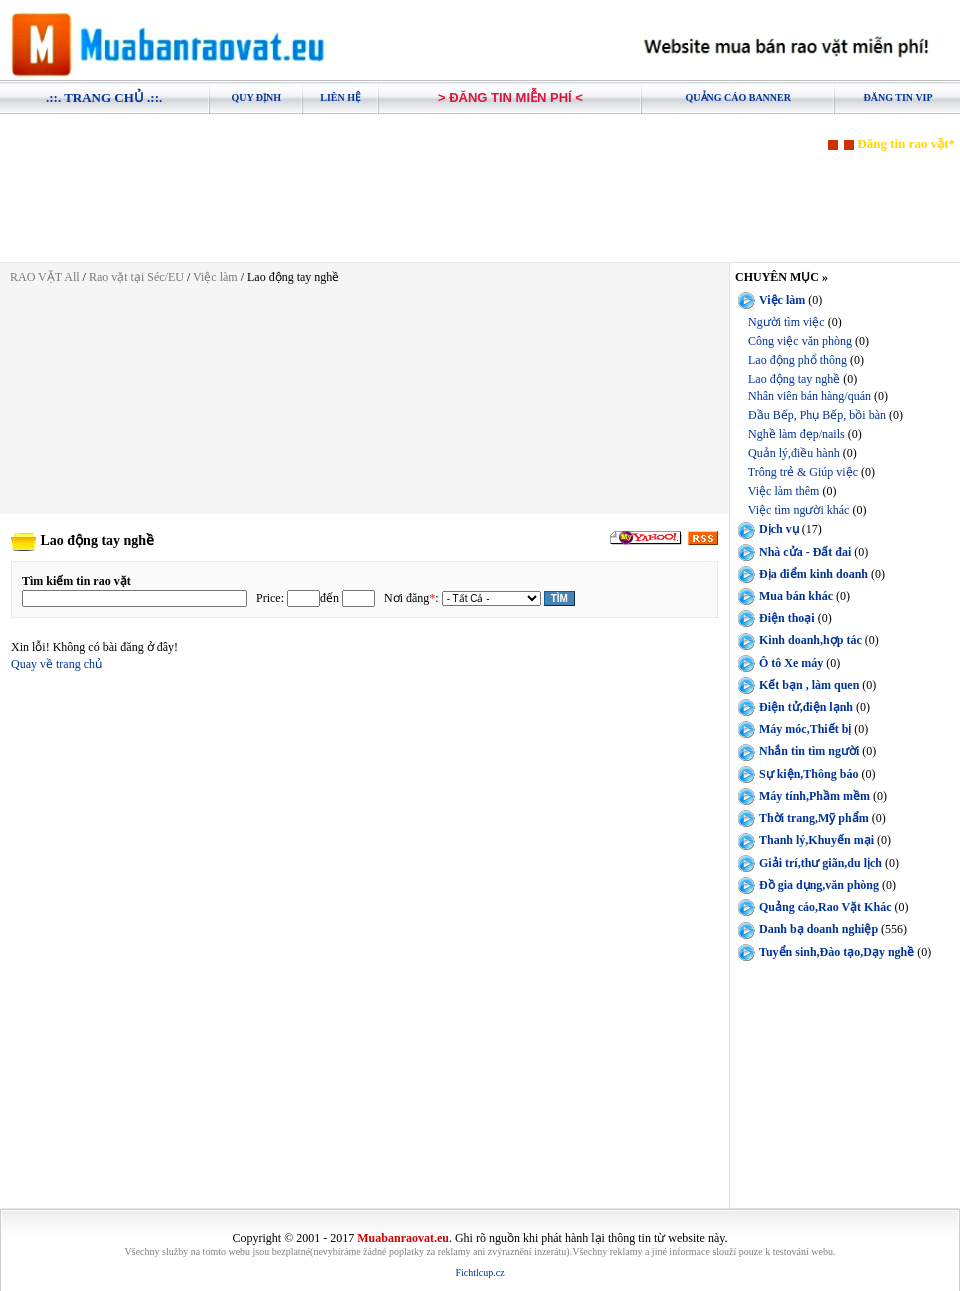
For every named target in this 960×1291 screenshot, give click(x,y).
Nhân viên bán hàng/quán (809, 396)
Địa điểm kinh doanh (813, 574)
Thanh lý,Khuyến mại (816, 840)
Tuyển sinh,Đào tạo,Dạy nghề (836, 952)
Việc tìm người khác (799, 510)
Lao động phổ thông (797, 360)
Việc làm (215, 277)
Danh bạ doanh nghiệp (818, 929)
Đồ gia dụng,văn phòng (819, 885)
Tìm (559, 598)
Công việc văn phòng (800, 341)
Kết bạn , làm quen (809, 685)
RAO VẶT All (45, 277)
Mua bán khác (796, 596)
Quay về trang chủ (56, 664)
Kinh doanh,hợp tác (810, 640)
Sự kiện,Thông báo (808, 774)
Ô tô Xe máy (791, 662)
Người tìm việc (786, 322)
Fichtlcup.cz (479, 1272)
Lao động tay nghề (794, 379)
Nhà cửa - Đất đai (805, 552)
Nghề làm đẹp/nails (796, 434)
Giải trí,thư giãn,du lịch (820, 863)
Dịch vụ (779, 529)
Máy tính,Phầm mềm (814, 796)
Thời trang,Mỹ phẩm (814, 818)
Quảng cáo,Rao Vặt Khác (825, 907)
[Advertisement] (480, 197)
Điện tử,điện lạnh (806, 707)
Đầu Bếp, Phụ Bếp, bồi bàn (817, 415)
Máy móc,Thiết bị (805, 729)
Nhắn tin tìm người (809, 751)
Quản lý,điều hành (794, 453)
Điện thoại (787, 618)
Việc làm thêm (784, 491)
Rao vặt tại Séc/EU (138, 277)
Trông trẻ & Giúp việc (803, 472)
